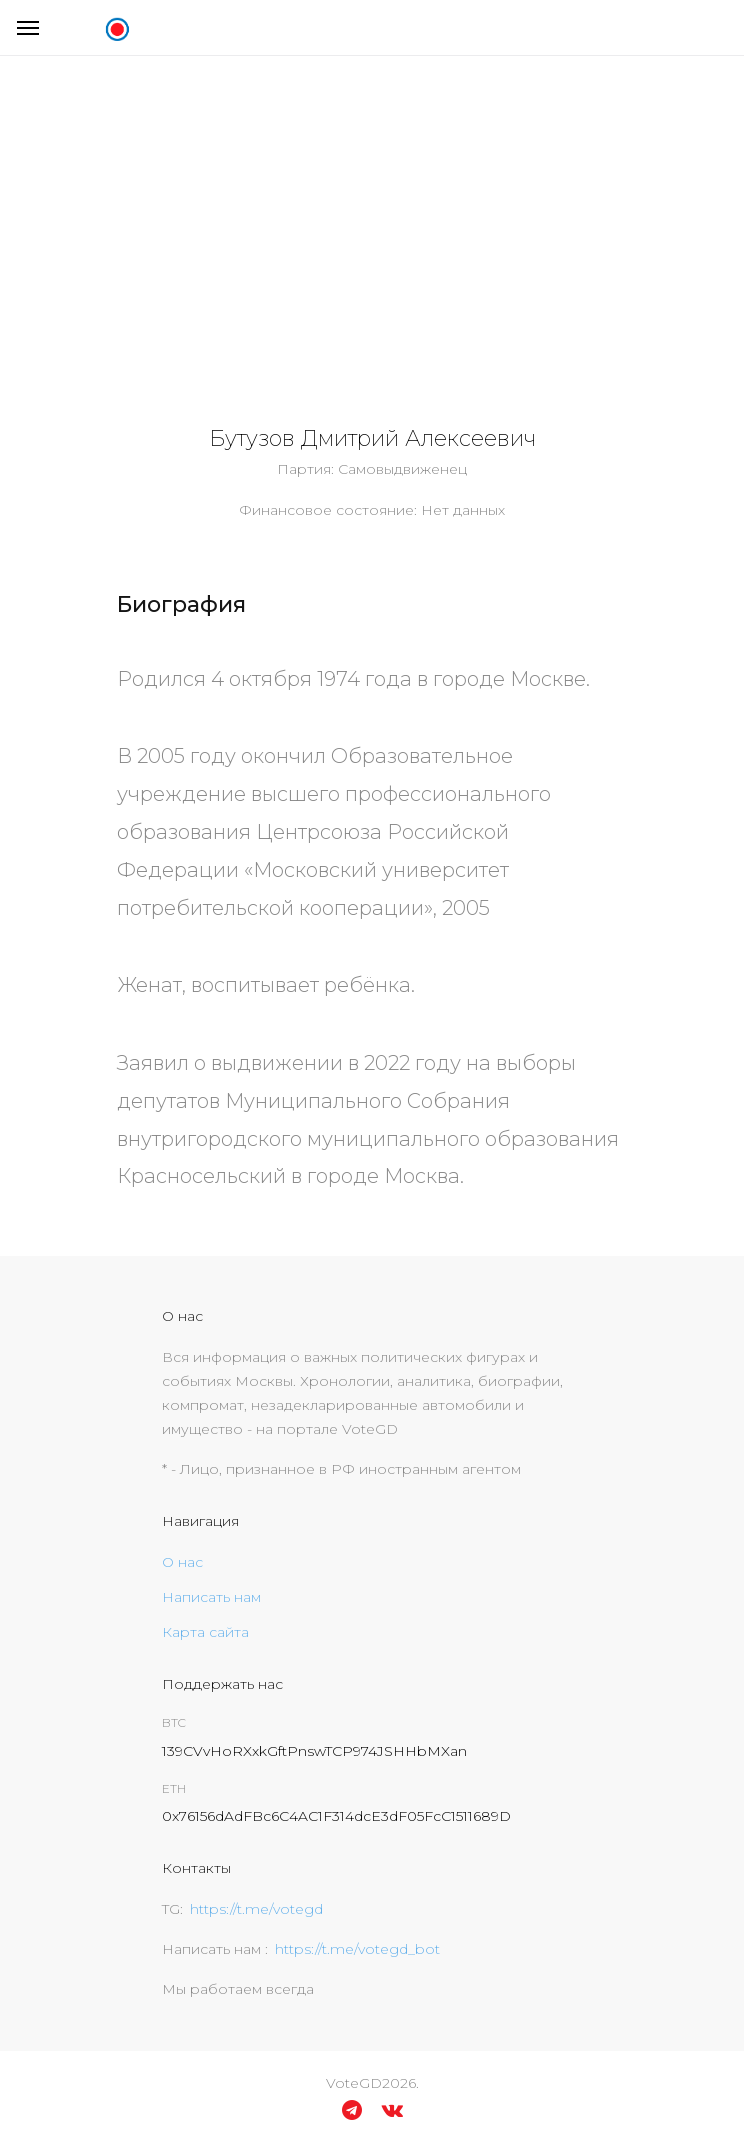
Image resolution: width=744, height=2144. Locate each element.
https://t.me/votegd (256, 1909)
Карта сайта (205, 1632)
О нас (182, 1562)
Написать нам (211, 1597)
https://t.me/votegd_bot (357, 1949)
